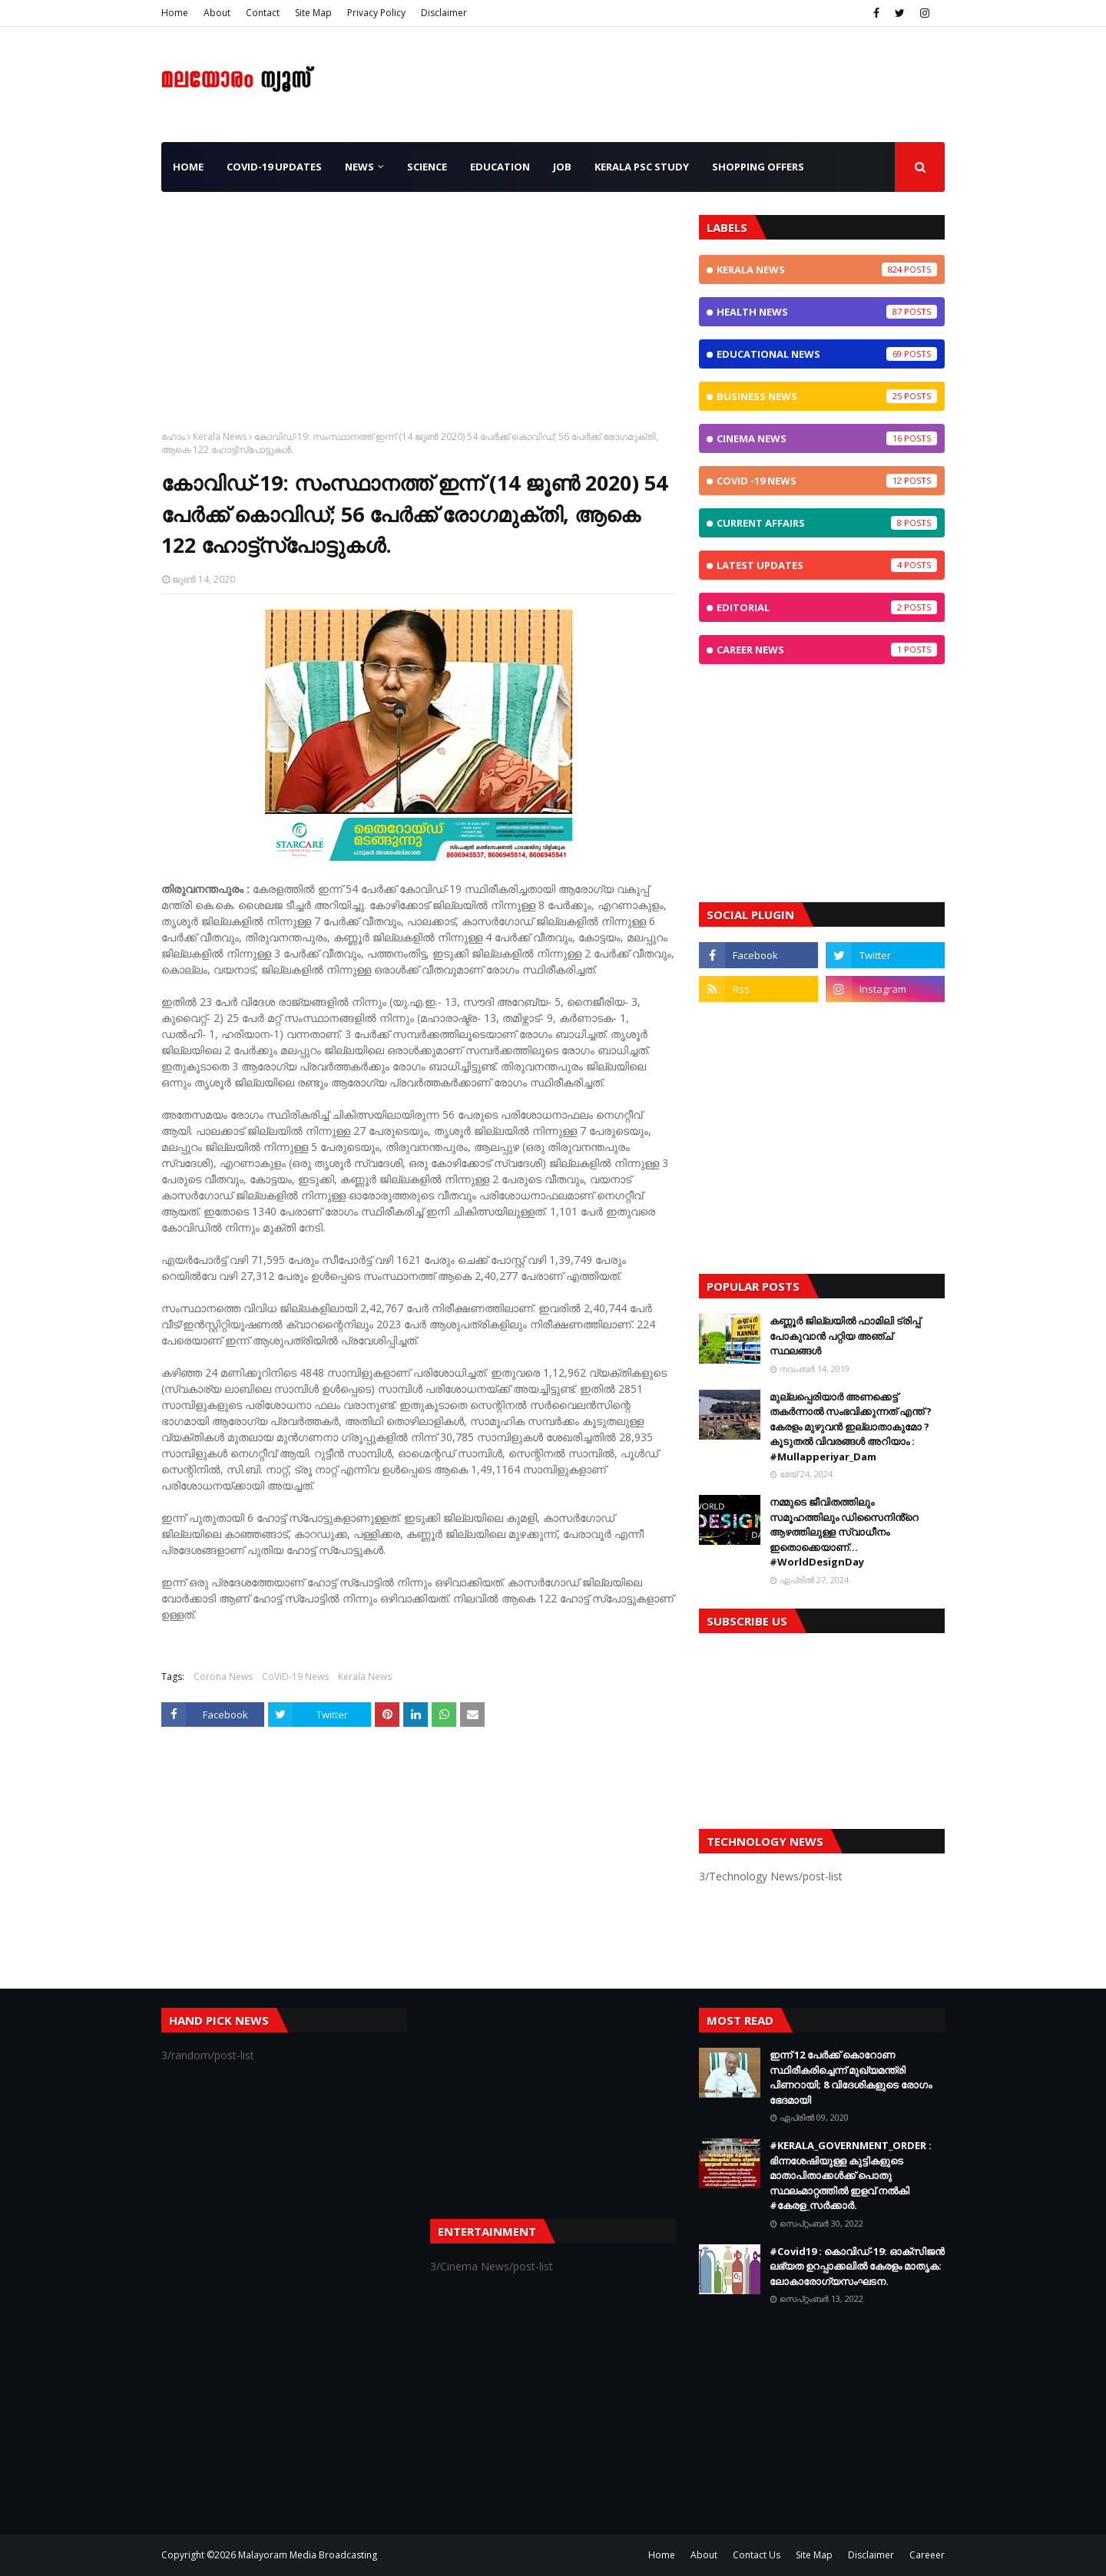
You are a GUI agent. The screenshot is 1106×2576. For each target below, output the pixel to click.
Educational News (827, 354)
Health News (827, 312)
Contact (263, 12)
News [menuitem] (359, 167)
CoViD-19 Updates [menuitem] (274, 167)
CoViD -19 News (827, 481)
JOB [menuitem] (562, 167)
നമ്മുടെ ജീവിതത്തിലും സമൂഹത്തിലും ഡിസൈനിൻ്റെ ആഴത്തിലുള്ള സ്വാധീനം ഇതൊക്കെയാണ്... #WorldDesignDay (844, 1532)
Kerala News (220, 436)
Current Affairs (827, 523)
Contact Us (756, 2554)
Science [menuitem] (427, 167)
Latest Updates (827, 565)
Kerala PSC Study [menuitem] (641, 167)
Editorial (827, 607)
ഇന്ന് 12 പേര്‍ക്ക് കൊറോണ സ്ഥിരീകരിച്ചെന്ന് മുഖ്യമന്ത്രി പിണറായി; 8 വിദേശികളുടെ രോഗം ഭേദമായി (851, 2077)
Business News (827, 396)
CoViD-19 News (295, 1676)
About (217, 12)
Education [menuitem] (500, 167)
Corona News (223, 1676)
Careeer (927, 2554)
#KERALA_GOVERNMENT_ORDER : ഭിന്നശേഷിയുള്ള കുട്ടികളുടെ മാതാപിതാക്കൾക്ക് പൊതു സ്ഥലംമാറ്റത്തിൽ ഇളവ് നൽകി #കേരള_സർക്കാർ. (851, 2175)
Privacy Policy (376, 12)
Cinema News (827, 438)
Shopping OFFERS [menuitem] (758, 167)
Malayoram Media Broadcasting (307, 2554)
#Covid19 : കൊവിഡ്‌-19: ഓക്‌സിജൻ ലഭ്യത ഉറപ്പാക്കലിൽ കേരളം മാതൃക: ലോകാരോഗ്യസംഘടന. (857, 2266)
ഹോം (173, 436)
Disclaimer (444, 12)
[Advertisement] (418, 322)
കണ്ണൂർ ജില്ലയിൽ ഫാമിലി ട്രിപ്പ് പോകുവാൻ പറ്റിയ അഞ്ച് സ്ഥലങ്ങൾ (845, 1335)
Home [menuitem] (188, 167)
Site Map (313, 12)
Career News (827, 649)
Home (174, 12)
